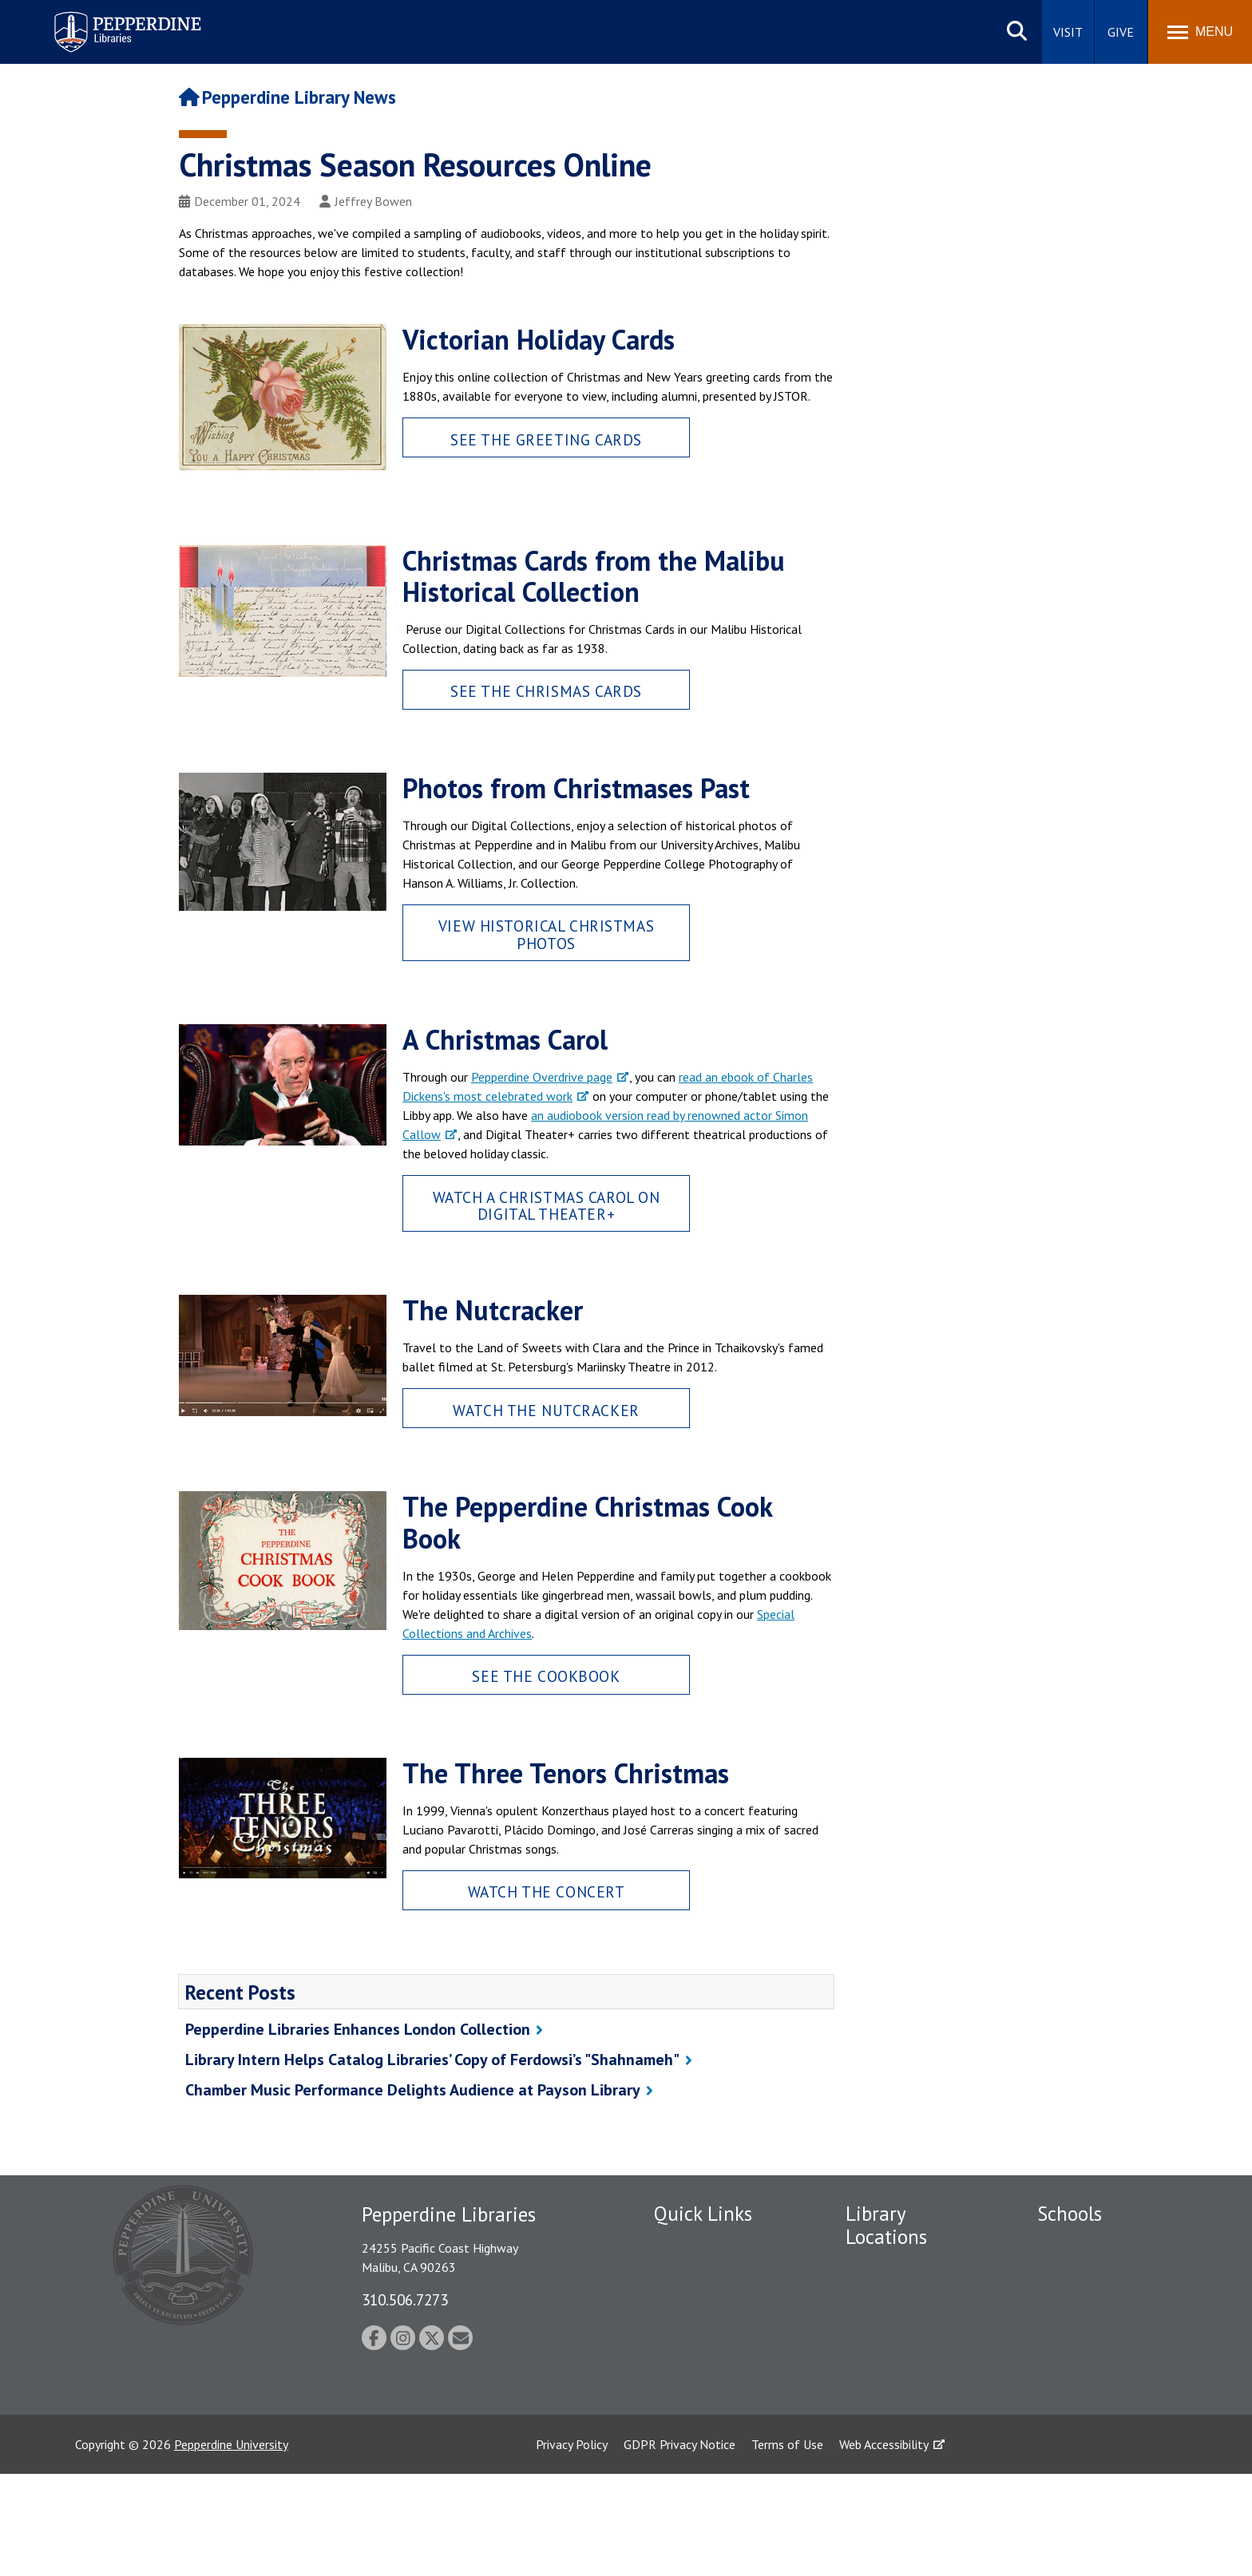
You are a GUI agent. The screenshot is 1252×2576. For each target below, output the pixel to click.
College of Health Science (1086, 2474)
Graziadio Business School (1086, 2324)
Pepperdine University (231, 2546)
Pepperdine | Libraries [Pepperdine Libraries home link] (108, 15)
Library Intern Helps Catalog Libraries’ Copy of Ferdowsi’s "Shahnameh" (432, 2059)
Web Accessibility (884, 2546)
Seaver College (1077, 2244)
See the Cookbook (546, 1676)
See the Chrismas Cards (546, 691)
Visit (1068, 32)
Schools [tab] (1069, 2213)
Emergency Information (717, 2344)
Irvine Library (880, 2339)
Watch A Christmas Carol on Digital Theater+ (546, 1205)
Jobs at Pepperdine (704, 2388)
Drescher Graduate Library (895, 2303)
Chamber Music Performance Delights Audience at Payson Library (412, 2089)
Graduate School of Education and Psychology (1090, 2377)
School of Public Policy (1098, 2421)
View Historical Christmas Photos (546, 934)
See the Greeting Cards (546, 439)
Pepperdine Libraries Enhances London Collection (357, 2029)
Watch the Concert (546, 1891)
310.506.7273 (405, 2299)
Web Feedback (692, 2416)
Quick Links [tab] (703, 2213)
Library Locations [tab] (886, 2225)
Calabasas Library (892, 2395)
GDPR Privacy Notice (679, 2546)
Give (1120, 32)
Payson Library (884, 2267)
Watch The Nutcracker (546, 1410)
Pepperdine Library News (287, 97)
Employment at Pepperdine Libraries (707, 2252)
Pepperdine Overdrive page (541, 1077)
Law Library (877, 2423)
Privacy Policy (572, 2546)
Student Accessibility (709, 2316)
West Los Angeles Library (912, 2367)
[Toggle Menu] (1200, 32)
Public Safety (689, 2289)
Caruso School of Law (1096, 2272)
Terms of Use (787, 2546)
